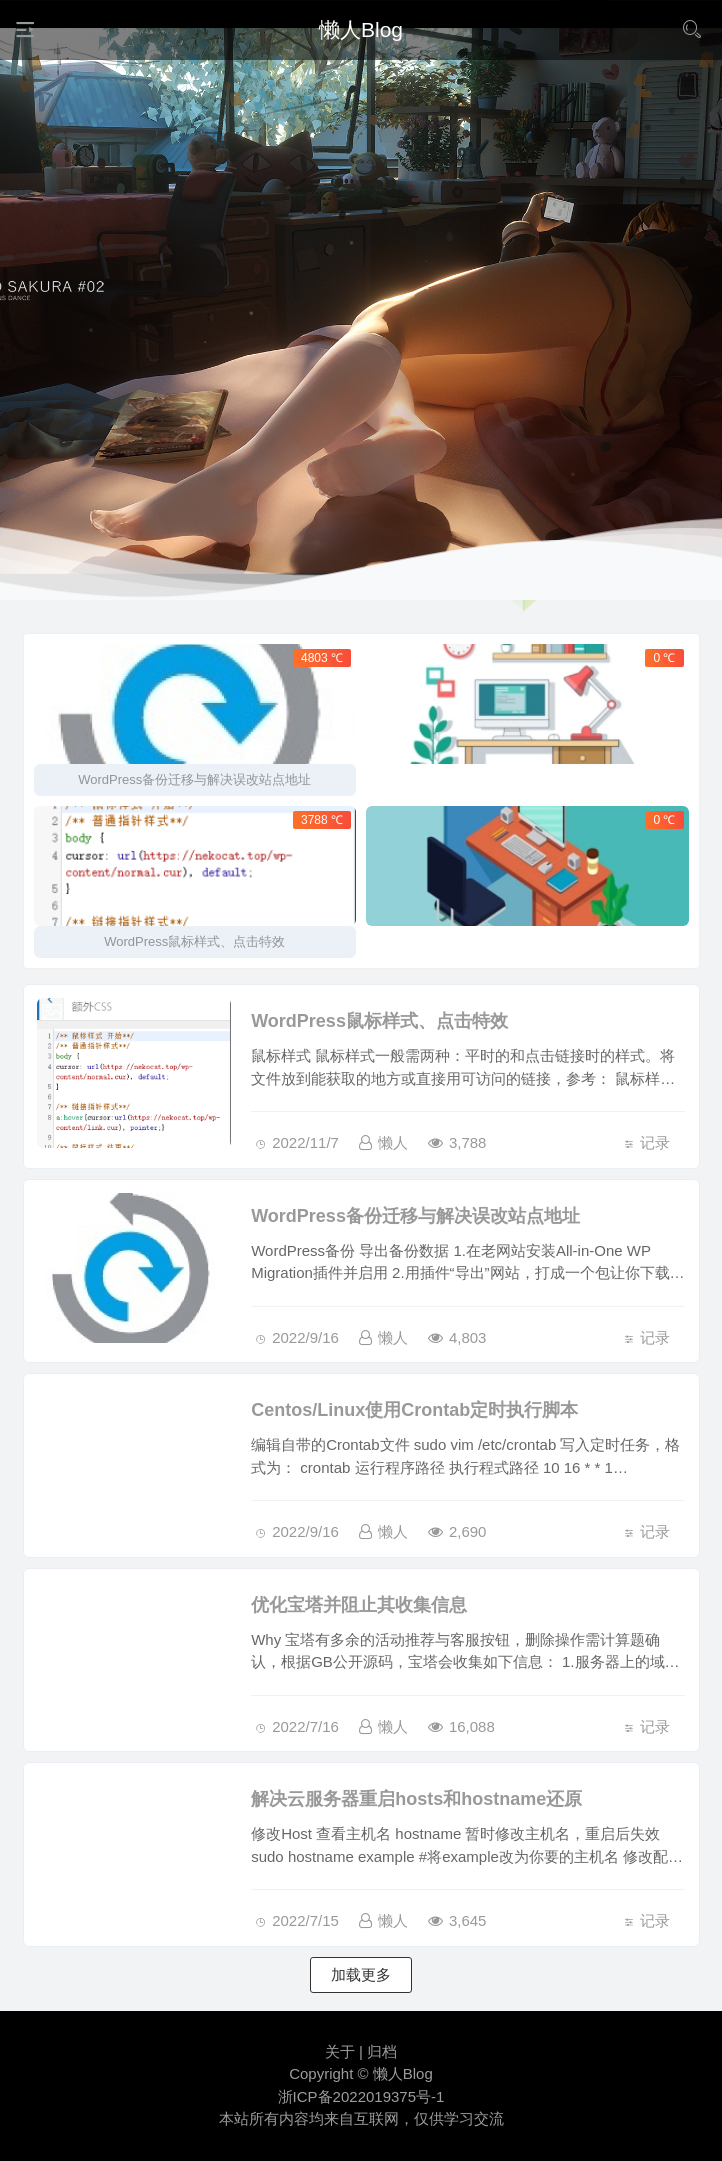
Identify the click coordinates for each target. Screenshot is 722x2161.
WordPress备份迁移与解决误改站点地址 (415, 1216)
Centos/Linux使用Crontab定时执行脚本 (414, 1410)
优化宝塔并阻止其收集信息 (359, 1605)
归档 (382, 2051)
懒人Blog (403, 2073)
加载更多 (361, 1974)
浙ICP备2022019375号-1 (361, 2096)
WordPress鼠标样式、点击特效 (379, 1021)
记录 (655, 1142)
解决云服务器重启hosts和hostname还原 (416, 1799)
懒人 (383, 1142)
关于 (340, 2051)
